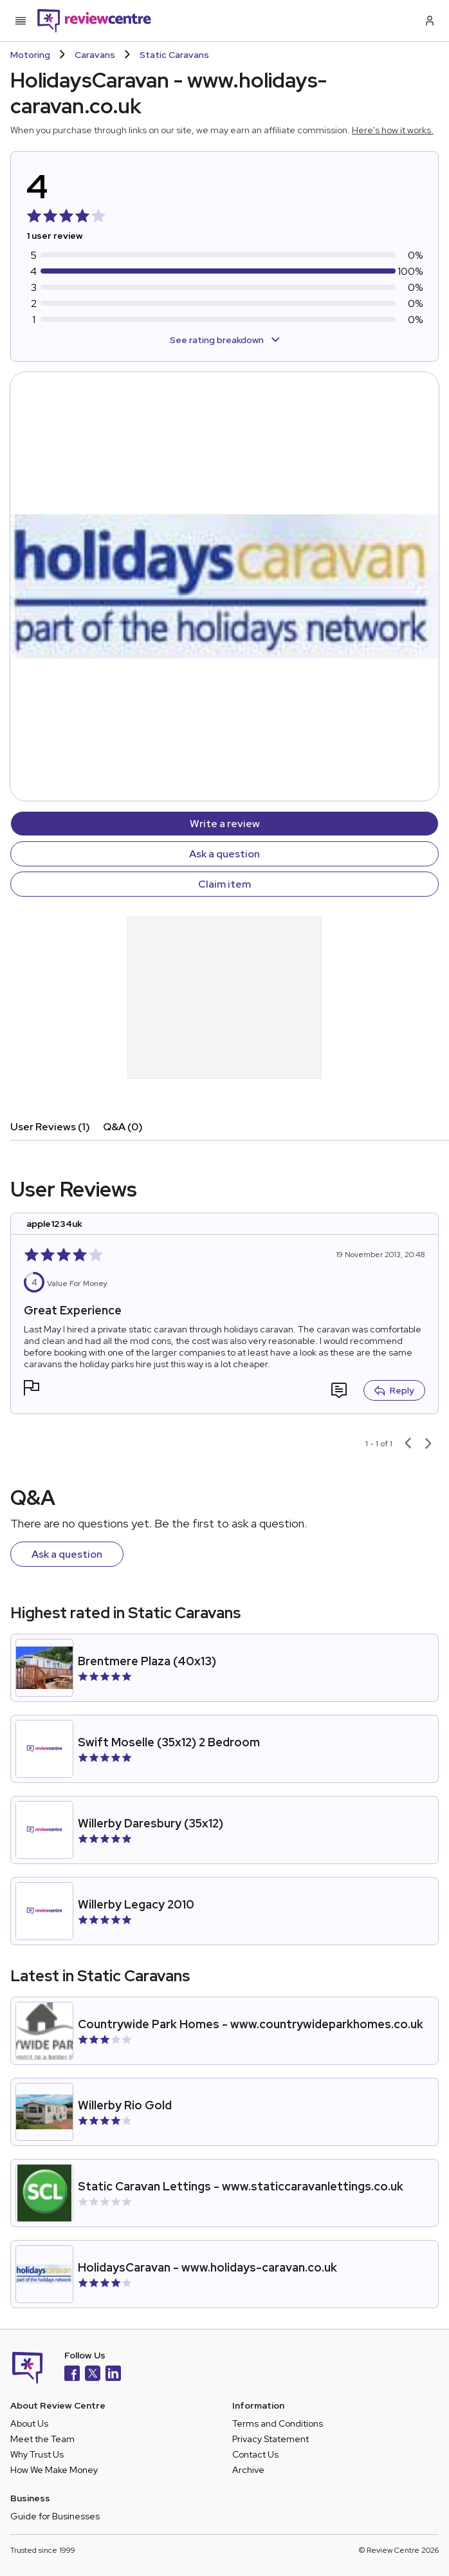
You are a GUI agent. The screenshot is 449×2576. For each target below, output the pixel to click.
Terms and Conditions (277, 2423)
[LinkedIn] (113, 2375)
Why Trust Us (37, 2454)
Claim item (224, 884)
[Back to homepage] (94, 20)
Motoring (30, 55)
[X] (92, 2375)
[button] (31, 1389)
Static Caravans (174, 55)
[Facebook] (72, 2375)
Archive (248, 2470)
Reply (394, 1390)
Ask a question (224, 854)
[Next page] (428, 1444)
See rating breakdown (225, 340)
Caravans (95, 55)
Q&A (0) (123, 1127)
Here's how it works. (393, 130)
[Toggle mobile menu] (20, 20)
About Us (29, 2423)
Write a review (225, 823)
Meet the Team (42, 2439)
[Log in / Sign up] (428, 20)
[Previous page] (408, 1444)
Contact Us (255, 2454)
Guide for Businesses (55, 2516)
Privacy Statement (270, 2439)
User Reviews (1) (50, 1127)
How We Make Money (54, 2470)
